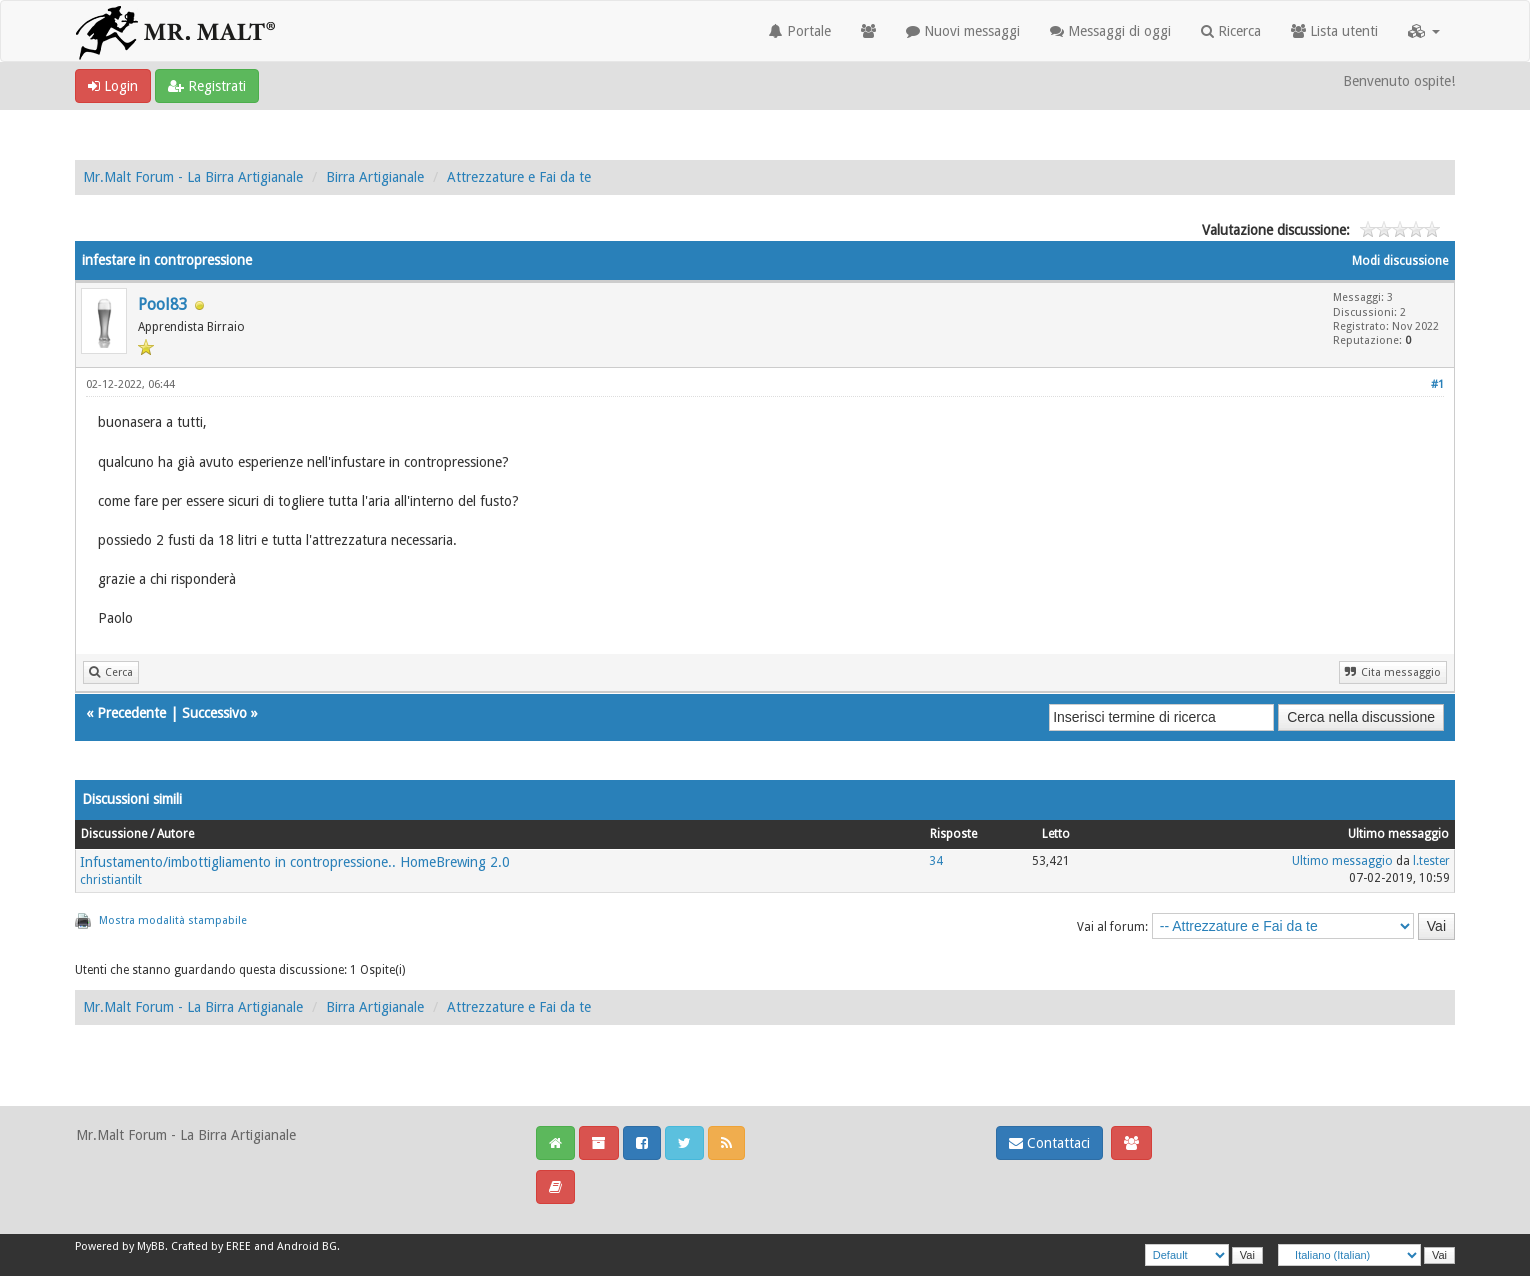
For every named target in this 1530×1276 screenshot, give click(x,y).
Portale (800, 31)
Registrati (207, 86)
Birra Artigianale (375, 177)
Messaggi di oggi (1110, 31)
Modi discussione (1400, 261)
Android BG (307, 1246)
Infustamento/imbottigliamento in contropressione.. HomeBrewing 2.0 (295, 862)
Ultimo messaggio (1342, 861)
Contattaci (1049, 1143)
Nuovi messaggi (963, 31)
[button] (1424, 31)
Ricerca (1231, 31)
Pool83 (163, 304)
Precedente (131, 713)
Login (113, 86)
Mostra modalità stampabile (173, 920)
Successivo (214, 713)
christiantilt (111, 880)
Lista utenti (1334, 31)
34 (936, 861)
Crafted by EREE (211, 1246)
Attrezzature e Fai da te (519, 177)
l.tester (1431, 861)
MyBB (151, 1246)
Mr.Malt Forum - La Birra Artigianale (193, 177)
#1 (1437, 384)
